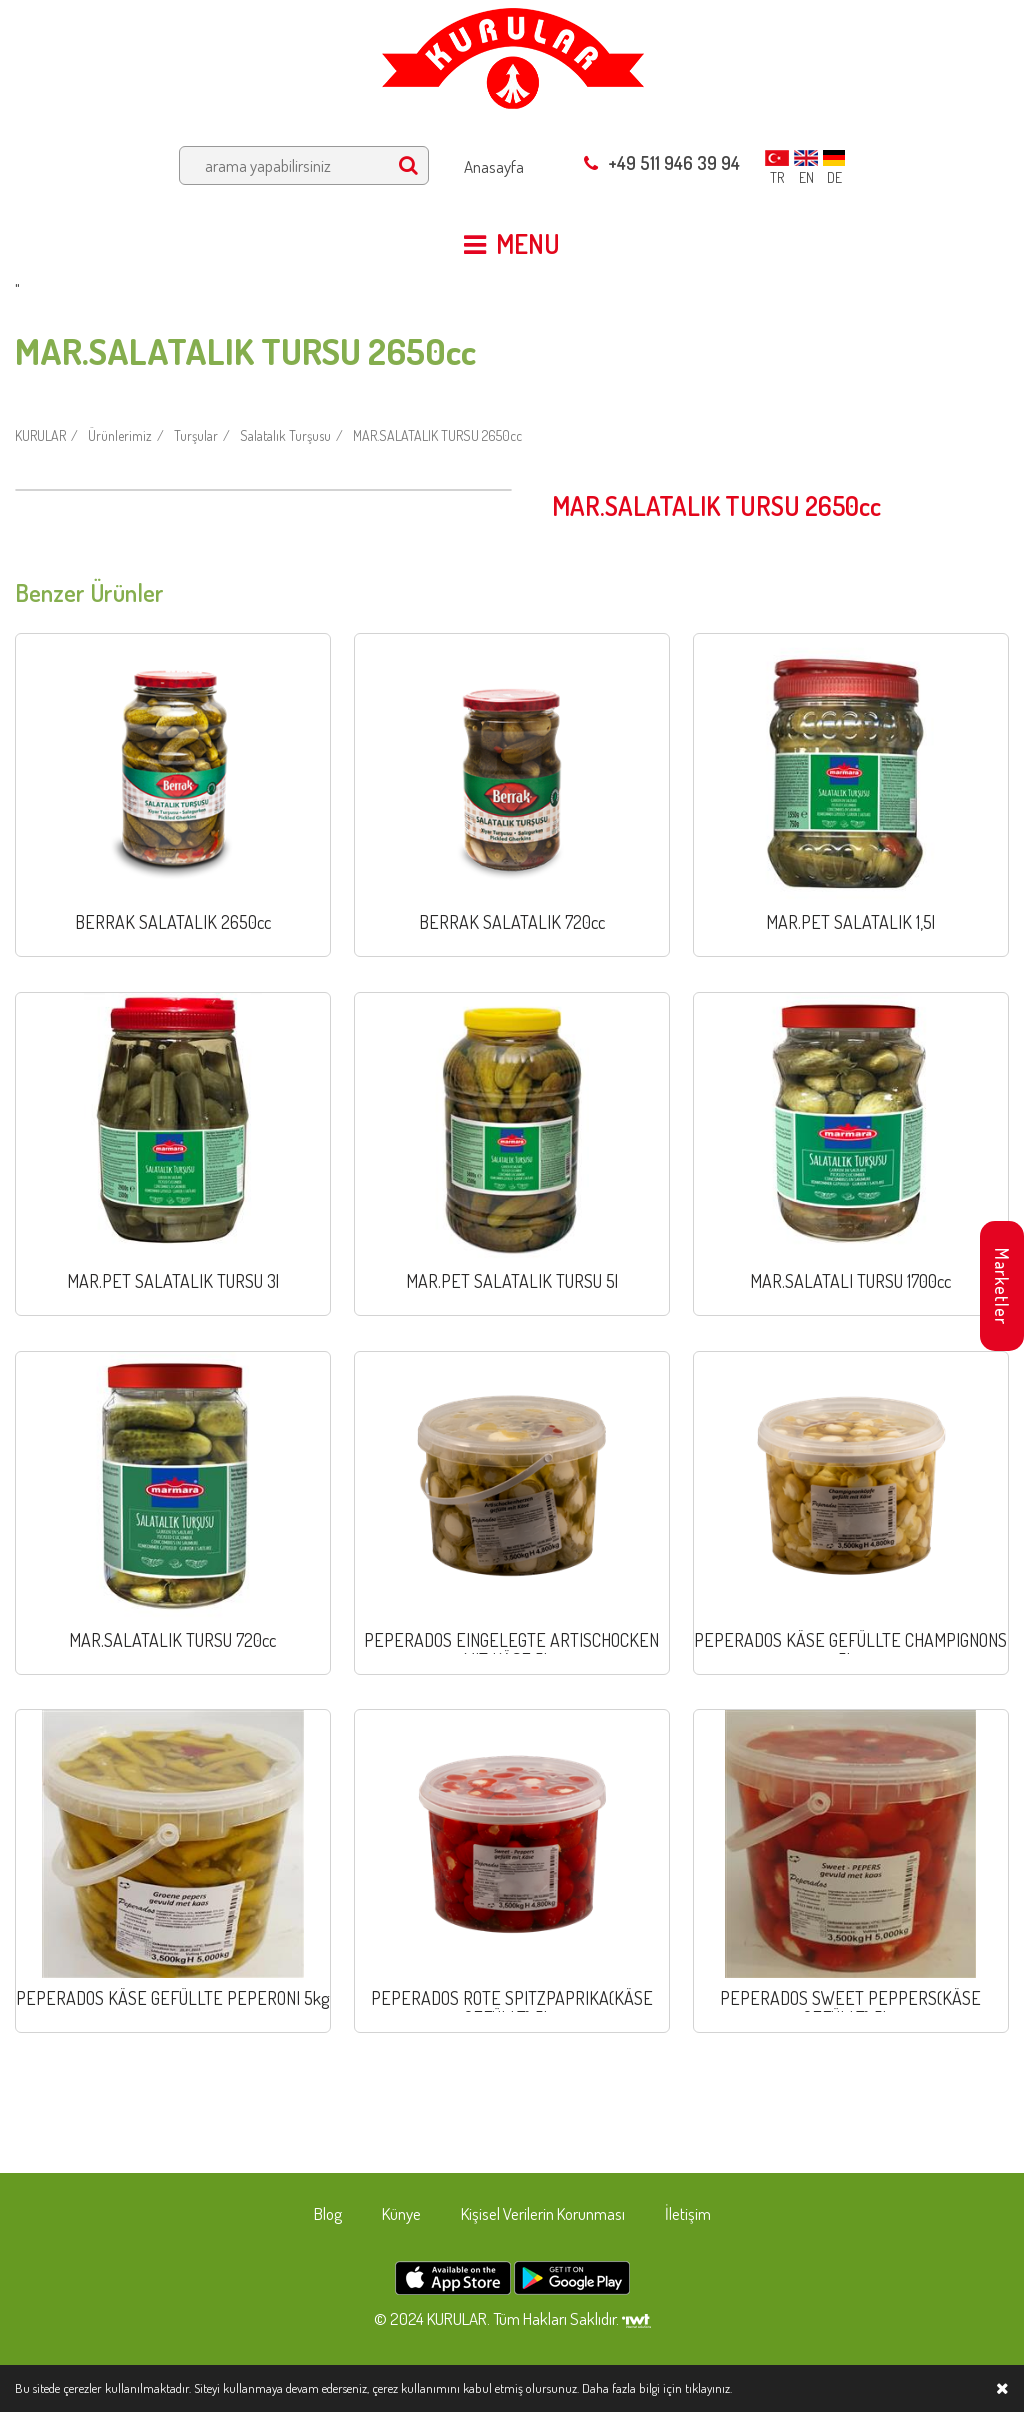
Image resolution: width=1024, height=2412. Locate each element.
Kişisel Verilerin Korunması (543, 2213)
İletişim (688, 2213)
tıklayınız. (708, 2388)
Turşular (196, 435)
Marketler (1002, 1286)
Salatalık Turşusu (285, 435)
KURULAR (40, 435)
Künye (401, 2213)
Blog (328, 2213)
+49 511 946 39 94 (662, 163)
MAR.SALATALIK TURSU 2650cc (437, 435)
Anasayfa (494, 166)
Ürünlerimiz (120, 435)
